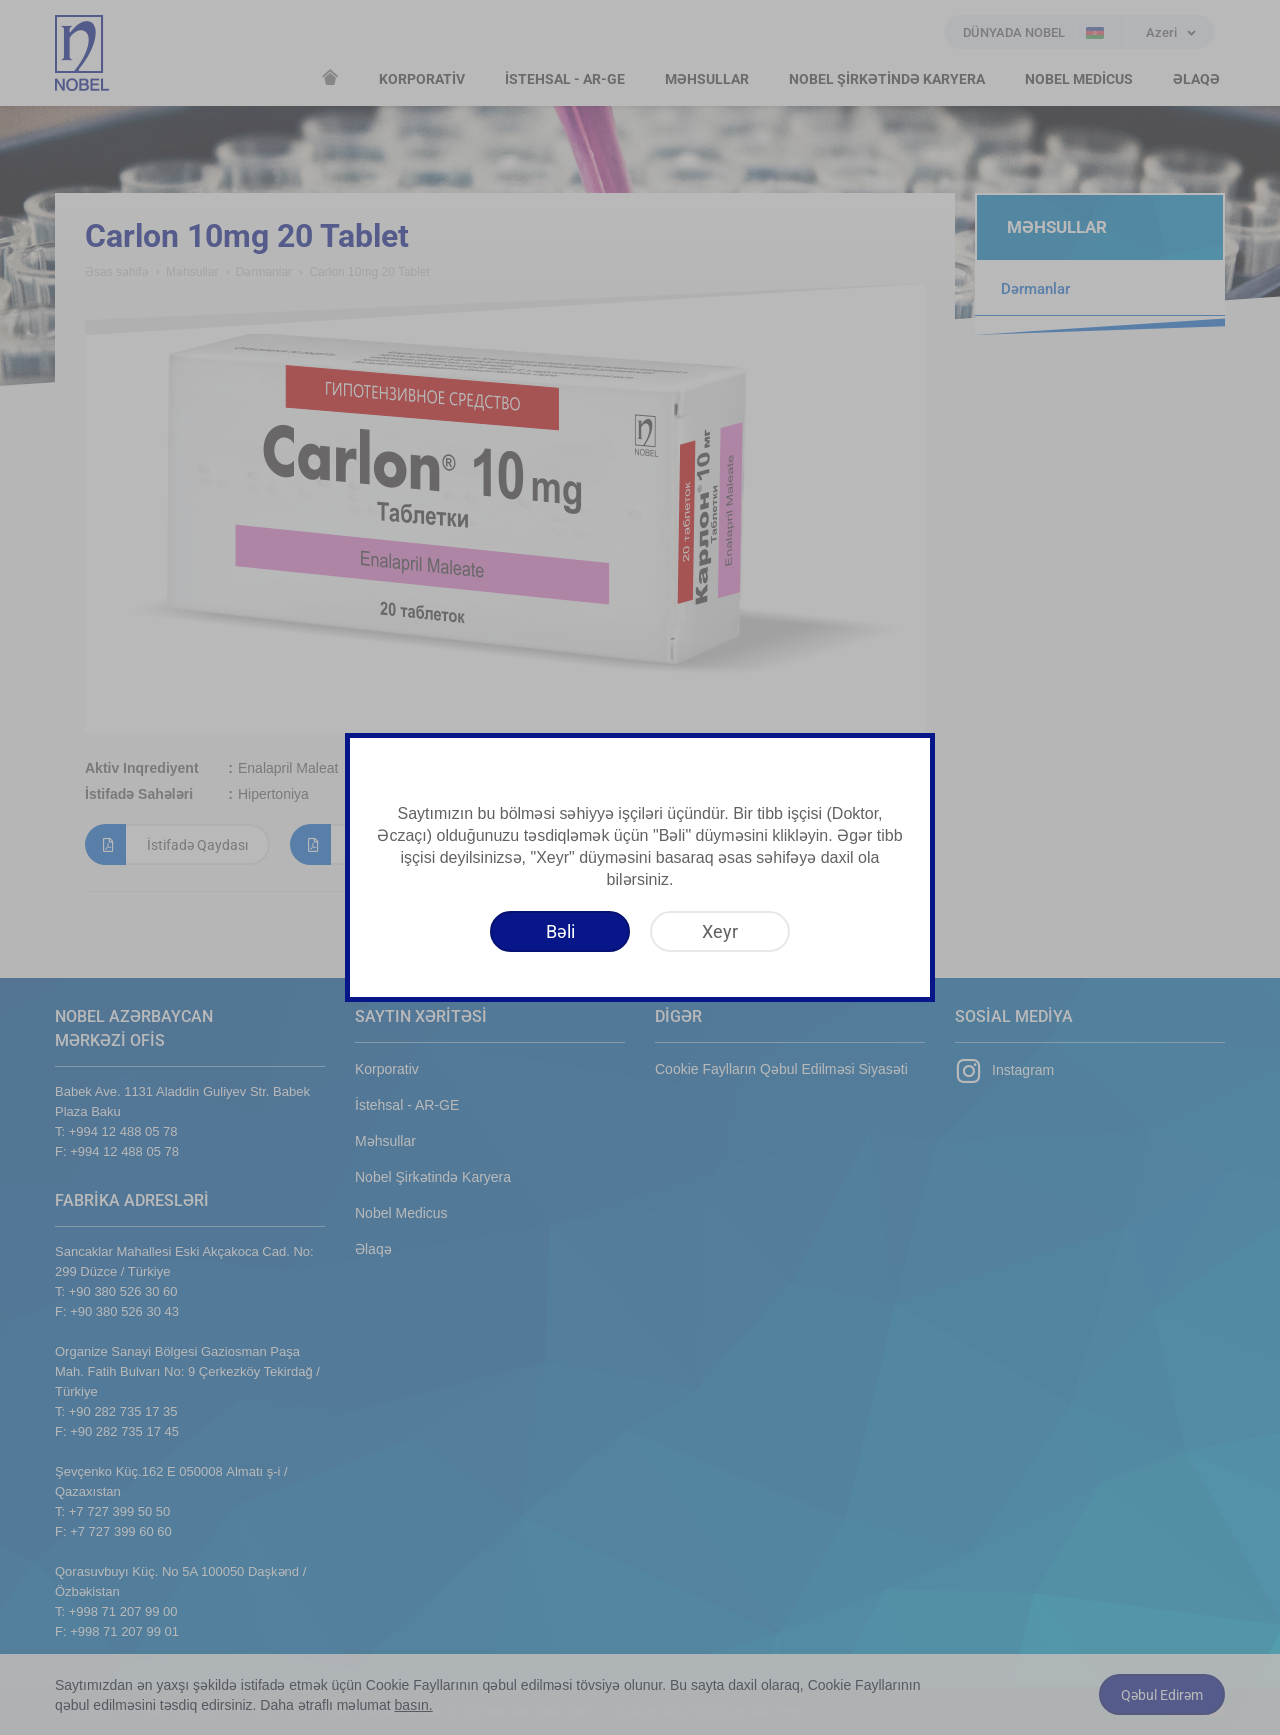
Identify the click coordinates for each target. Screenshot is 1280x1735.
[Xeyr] (720, 931)
